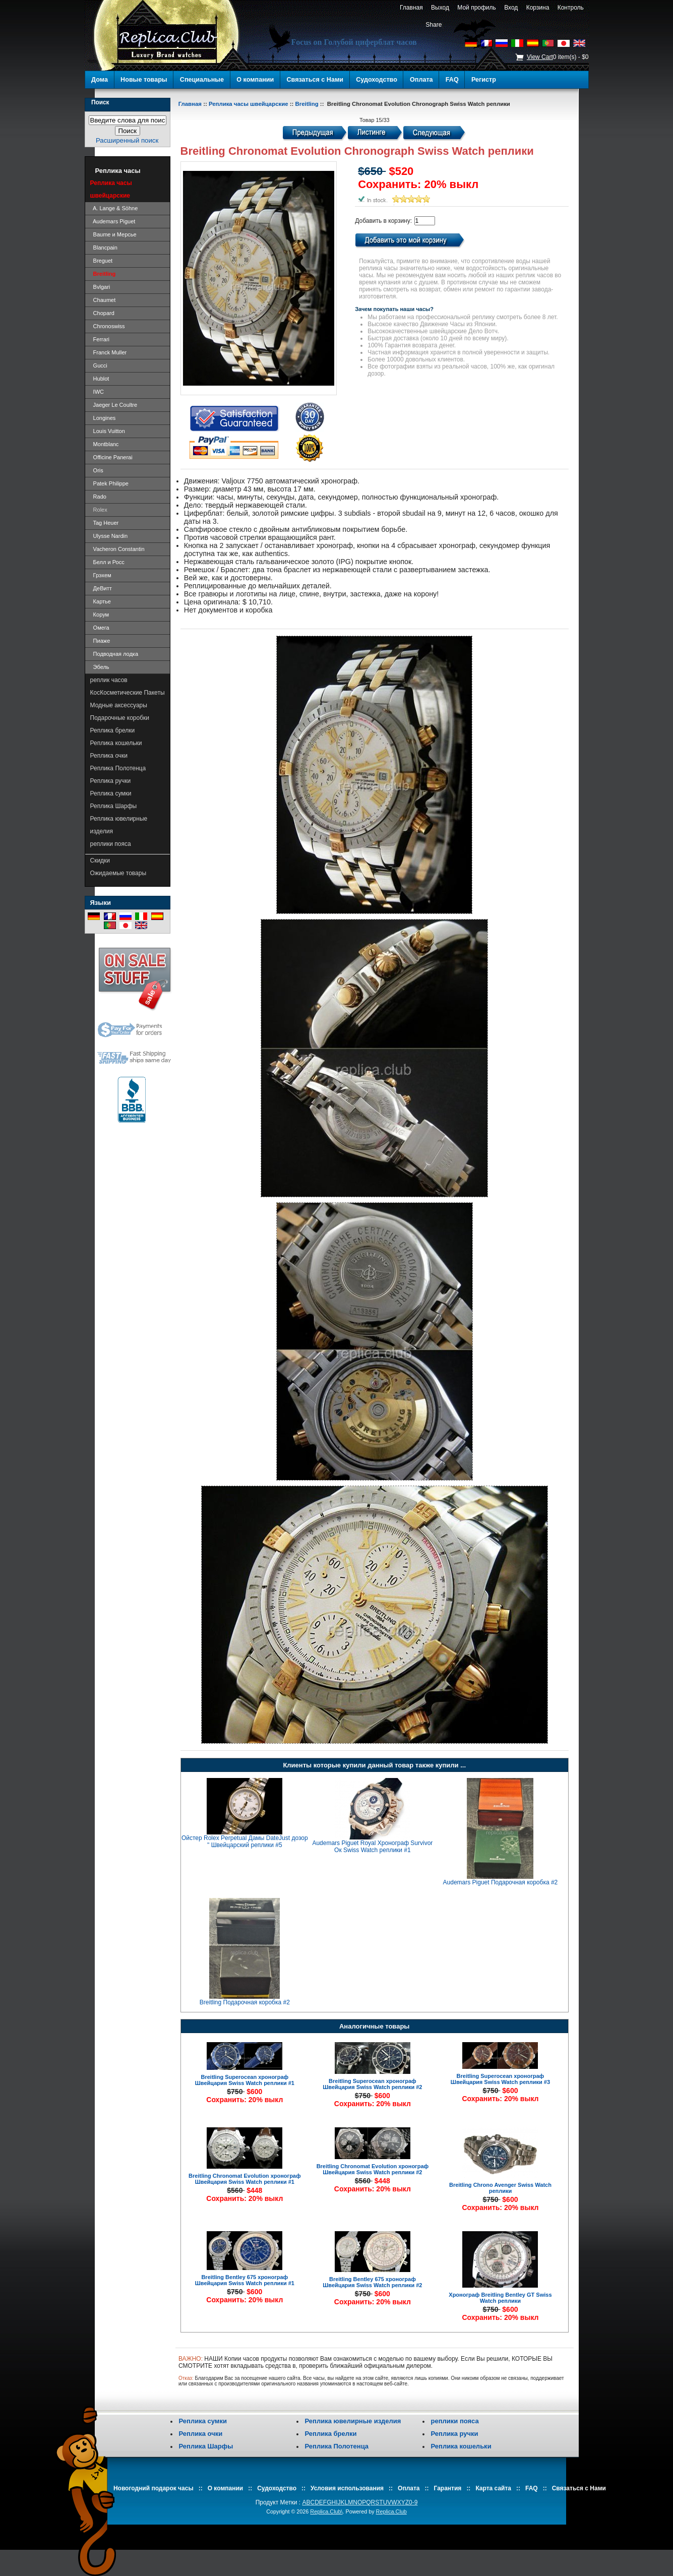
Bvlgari (100, 287)
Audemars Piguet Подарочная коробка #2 (500, 1882)
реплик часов (109, 680)
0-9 (413, 2502)
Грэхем (100, 575)
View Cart (540, 56)
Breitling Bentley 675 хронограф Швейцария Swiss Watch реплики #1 (244, 2280)
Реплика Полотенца (118, 768)
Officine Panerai (111, 457)
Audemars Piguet (113, 221)
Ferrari (100, 339)
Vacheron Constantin (117, 549)
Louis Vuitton (107, 431)
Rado (98, 497)
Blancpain (103, 247)
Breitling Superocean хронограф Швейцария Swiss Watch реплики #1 (244, 2080)
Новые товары (143, 79)
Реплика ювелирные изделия (119, 825)
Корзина (538, 7)
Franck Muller (108, 352)
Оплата (421, 79)
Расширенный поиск (127, 140)
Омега (99, 628)
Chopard (102, 313)
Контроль (570, 7)
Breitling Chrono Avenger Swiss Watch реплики (500, 2188)
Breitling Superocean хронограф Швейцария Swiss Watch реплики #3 (500, 2079)
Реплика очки (109, 755)
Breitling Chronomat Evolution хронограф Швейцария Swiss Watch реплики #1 (245, 2179)
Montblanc (104, 444)
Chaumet (103, 300)
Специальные (202, 79)
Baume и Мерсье (113, 234)
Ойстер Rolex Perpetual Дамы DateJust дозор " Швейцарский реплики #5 (244, 1841)
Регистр (483, 79)
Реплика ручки (110, 780)
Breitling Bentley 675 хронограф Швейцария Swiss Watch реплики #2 (372, 2282)
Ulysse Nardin (109, 536)
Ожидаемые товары (118, 873)
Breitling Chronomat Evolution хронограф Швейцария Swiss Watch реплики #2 (373, 2169)
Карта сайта (493, 2488)
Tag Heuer (104, 523)
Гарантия (448, 2488)
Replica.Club (391, 2511)
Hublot (99, 379)
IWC (97, 392)
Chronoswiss (107, 326)
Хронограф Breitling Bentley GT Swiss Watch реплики (500, 2298)
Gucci (98, 365)
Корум (99, 614)
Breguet (101, 261)
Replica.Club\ (326, 2511)
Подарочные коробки (120, 717)
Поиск (100, 102)
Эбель (99, 667)
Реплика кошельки (116, 743)
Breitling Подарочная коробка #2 (245, 2002)
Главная (411, 7)
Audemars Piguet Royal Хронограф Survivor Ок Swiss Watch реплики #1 (372, 1846)
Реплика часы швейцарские (248, 104)
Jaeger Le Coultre (114, 405)
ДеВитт (101, 588)
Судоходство (376, 79)
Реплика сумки (111, 793)
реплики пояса (110, 843)
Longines (103, 418)
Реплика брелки (112, 730)
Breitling (306, 104)
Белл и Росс (107, 562)
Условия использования (347, 2488)
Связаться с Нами (314, 79)
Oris (96, 470)
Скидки (100, 860)
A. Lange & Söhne (114, 208)
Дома (99, 79)
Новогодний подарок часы (153, 2488)
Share (433, 24)
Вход (511, 7)
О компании (255, 79)
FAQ (452, 79)
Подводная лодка (114, 654)
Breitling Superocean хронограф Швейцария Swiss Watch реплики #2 (372, 2084)
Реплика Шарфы (113, 806)
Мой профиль (477, 7)
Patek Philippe (109, 483)
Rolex (98, 510)
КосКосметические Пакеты (127, 692)
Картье (100, 601)
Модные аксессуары (118, 705)
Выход (439, 7)
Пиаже (100, 641)
